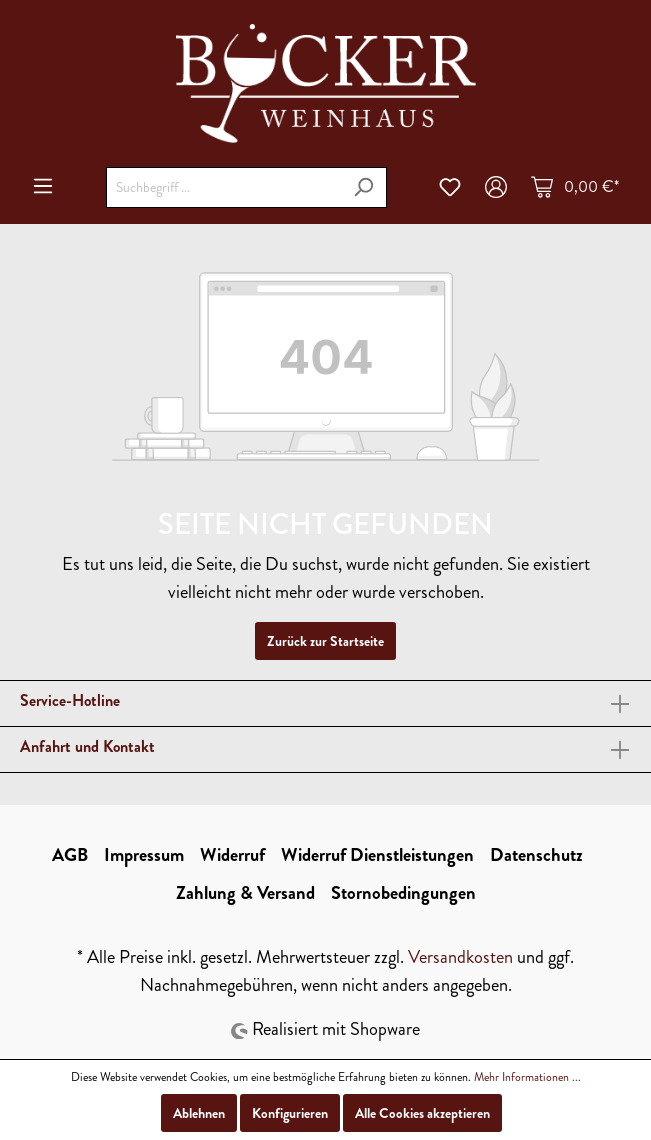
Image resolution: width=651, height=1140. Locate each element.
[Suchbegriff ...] (223, 187)
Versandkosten (460, 957)
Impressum (144, 855)
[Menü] (43, 186)
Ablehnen (199, 1113)
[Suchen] (363, 187)
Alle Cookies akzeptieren (422, 1113)
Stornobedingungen (403, 893)
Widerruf (232, 855)
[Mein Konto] (496, 187)
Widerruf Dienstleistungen (377, 855)
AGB (70, 855)
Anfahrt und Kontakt (87, 746)
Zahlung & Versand (245, 893)
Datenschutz (536, 855)
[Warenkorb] (575, 187)
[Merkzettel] (450, 187)
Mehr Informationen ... (527, 1077)
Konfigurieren (290, 1113)
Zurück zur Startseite (325, 641)
